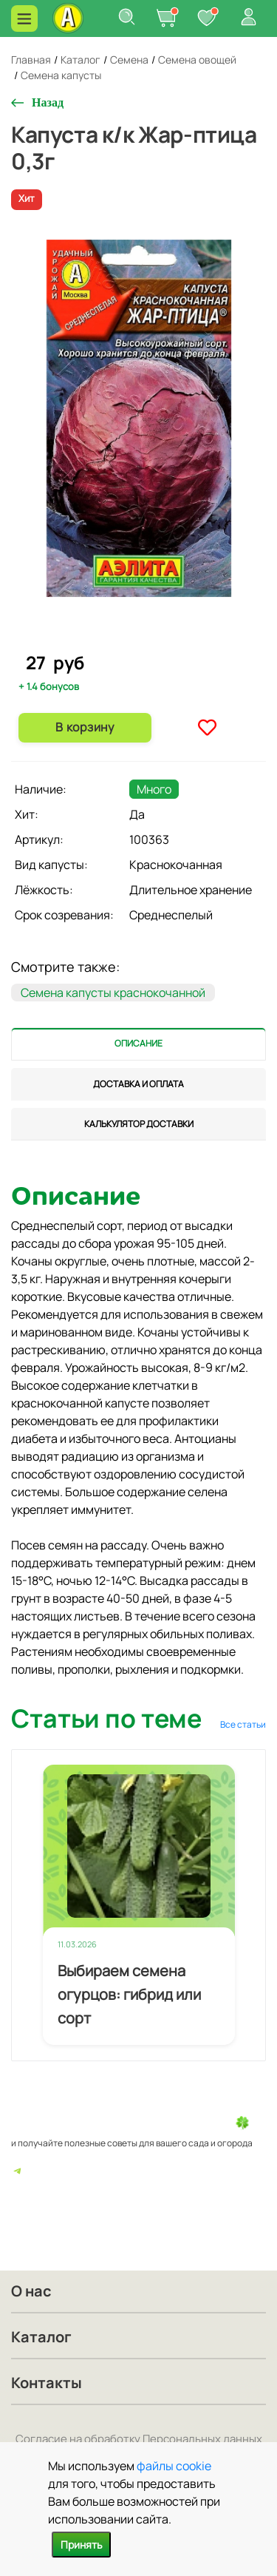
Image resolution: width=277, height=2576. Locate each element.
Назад (48, 102)
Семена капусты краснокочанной (113, 992)
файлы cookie (174, 2466)
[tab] (138, 1044)
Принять (81, 2545)
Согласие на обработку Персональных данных (139, 2439)
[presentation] (138, 1044)
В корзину (84, 727)
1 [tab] (133, 639)
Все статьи (243, 1724)
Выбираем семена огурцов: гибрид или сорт (129, 1994)
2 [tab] (145, 639)
